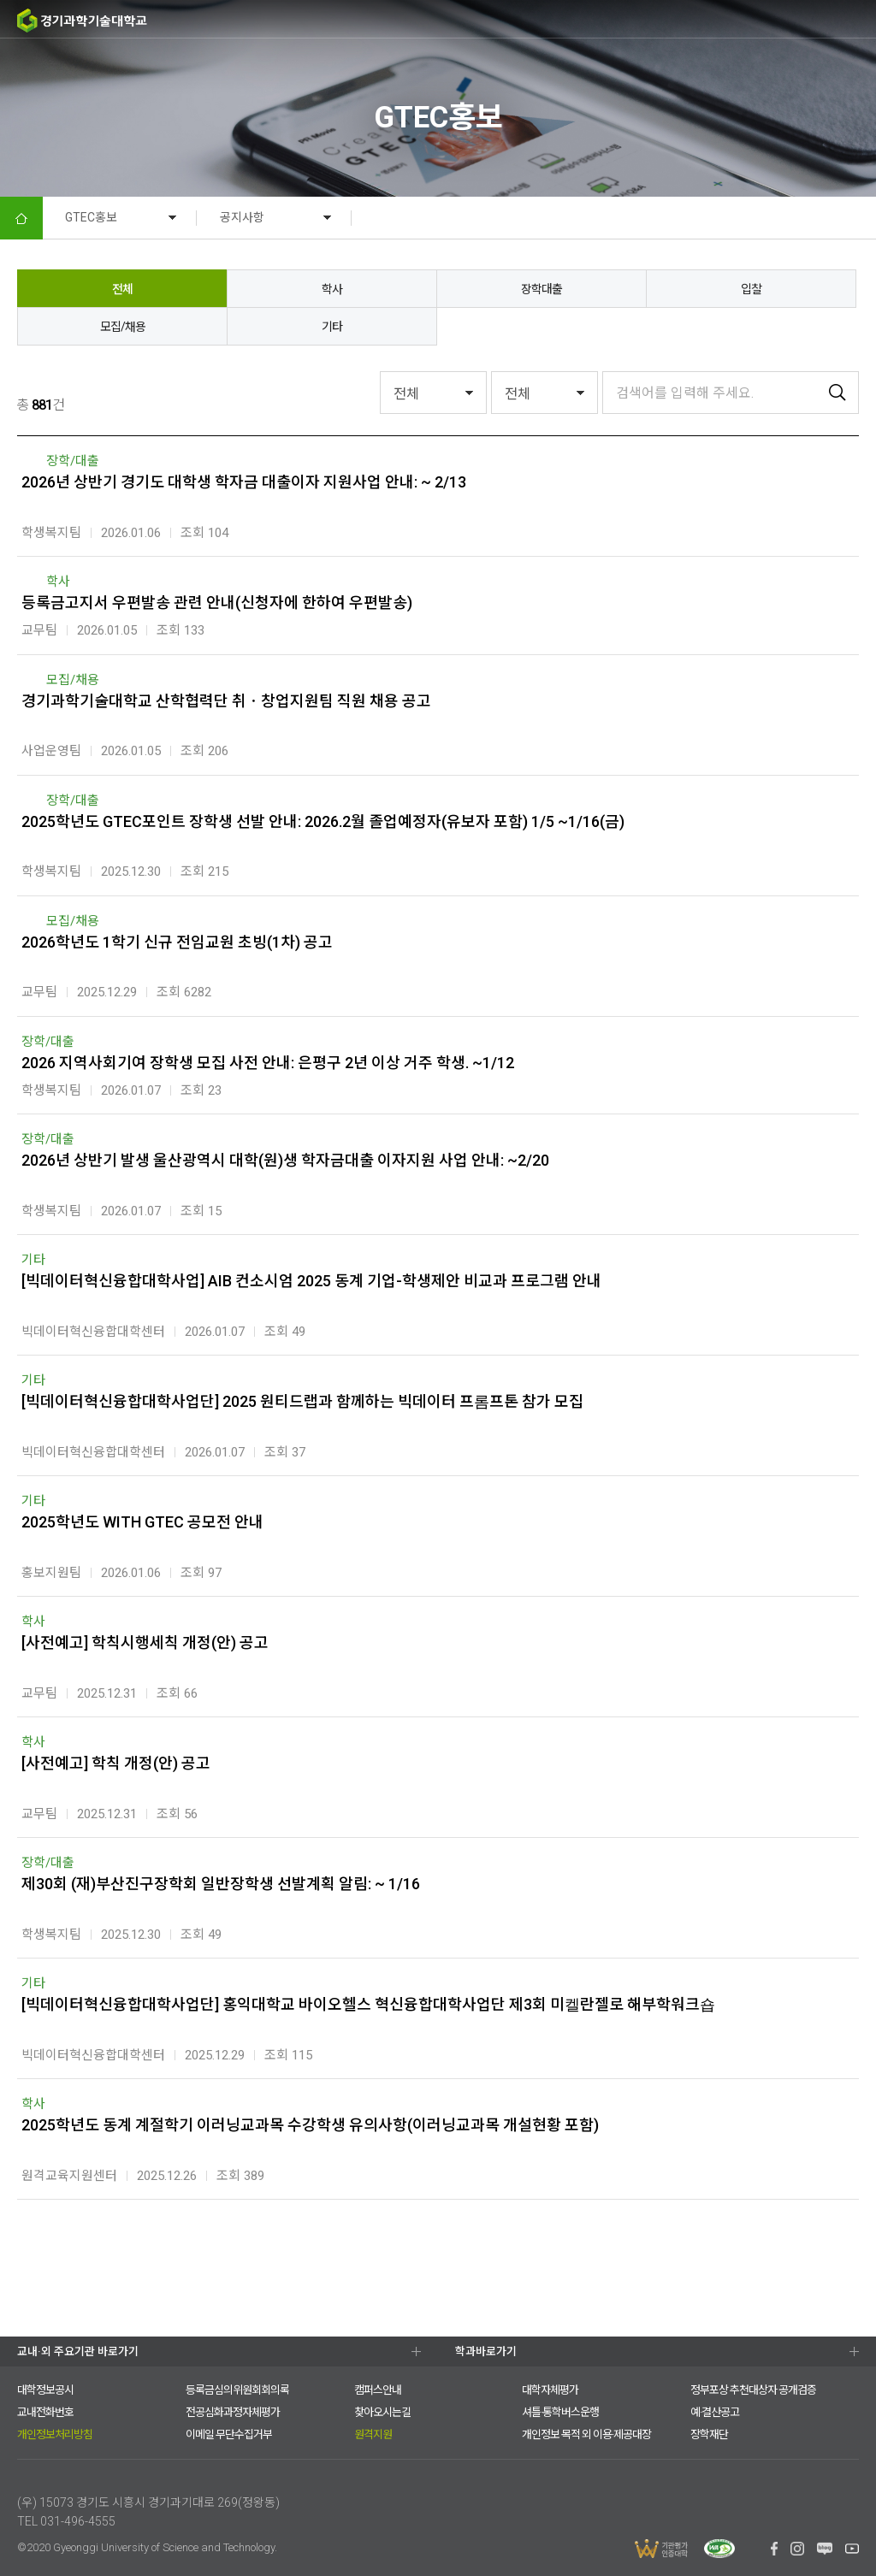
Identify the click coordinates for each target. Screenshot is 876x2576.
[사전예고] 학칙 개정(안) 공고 (115, 1763)
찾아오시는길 (382, 2412)
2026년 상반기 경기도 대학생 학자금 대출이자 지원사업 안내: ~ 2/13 (243, 482)
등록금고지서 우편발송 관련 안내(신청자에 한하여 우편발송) (216, 603)
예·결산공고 (714, 2412)
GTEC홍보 (91, 217)
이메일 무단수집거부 (229, 2434)
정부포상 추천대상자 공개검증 (753, 2390)
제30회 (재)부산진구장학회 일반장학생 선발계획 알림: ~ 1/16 (220, 1884)
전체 (122, 289)
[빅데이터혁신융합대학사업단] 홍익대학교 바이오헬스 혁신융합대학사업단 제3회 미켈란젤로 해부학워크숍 (368, 2004)
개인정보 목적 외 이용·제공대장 (586, 2434)
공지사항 (242, 217)
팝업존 (824, 19)
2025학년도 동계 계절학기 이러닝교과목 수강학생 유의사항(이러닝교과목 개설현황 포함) (310, 2125)
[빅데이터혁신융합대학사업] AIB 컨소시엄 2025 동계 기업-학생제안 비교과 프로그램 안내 (311, 1281)
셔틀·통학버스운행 (560, 2412)
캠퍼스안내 (377, 2390)
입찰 (751, 289)
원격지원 (373, 2434)
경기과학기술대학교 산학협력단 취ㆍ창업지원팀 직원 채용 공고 (226, 701)
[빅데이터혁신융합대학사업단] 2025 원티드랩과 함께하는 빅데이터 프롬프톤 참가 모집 (302, 1401)
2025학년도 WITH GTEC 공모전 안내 (142, 1522)
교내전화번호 (45, 2412)
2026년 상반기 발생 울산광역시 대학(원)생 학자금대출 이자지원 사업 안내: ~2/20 (285, 1160)
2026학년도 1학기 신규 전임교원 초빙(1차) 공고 (177, 942)
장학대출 (541, 289)
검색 (790, 19)
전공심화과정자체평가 (233, 2412)
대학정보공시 (45, 2390)
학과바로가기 (486, 2351)
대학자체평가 (550, 2390)
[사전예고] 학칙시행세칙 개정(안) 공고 (145, 1642)
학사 (332, 289)
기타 (332, 327)
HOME (21, 218)
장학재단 (709, 2434)
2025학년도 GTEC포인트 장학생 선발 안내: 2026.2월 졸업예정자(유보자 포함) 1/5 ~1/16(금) (322, 821)
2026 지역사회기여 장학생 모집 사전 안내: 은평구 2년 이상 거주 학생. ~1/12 (267, 1063)
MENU (857, 19)
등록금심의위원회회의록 (237, 2390)
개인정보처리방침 (54, 2434)
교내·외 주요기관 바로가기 (78, 2351)
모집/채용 (122, 327)
